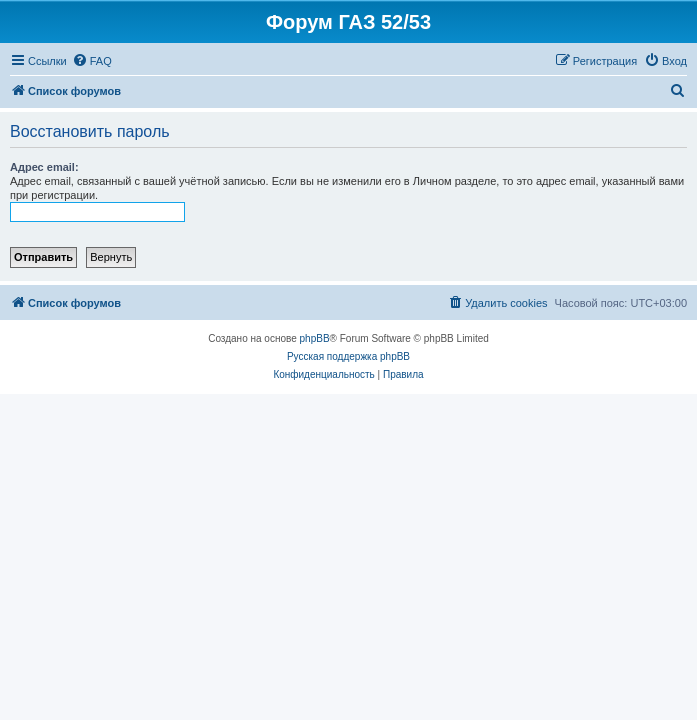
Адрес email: (44, 167)
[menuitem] (92, 61)
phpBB (315, 338)
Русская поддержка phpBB (348, 356)
